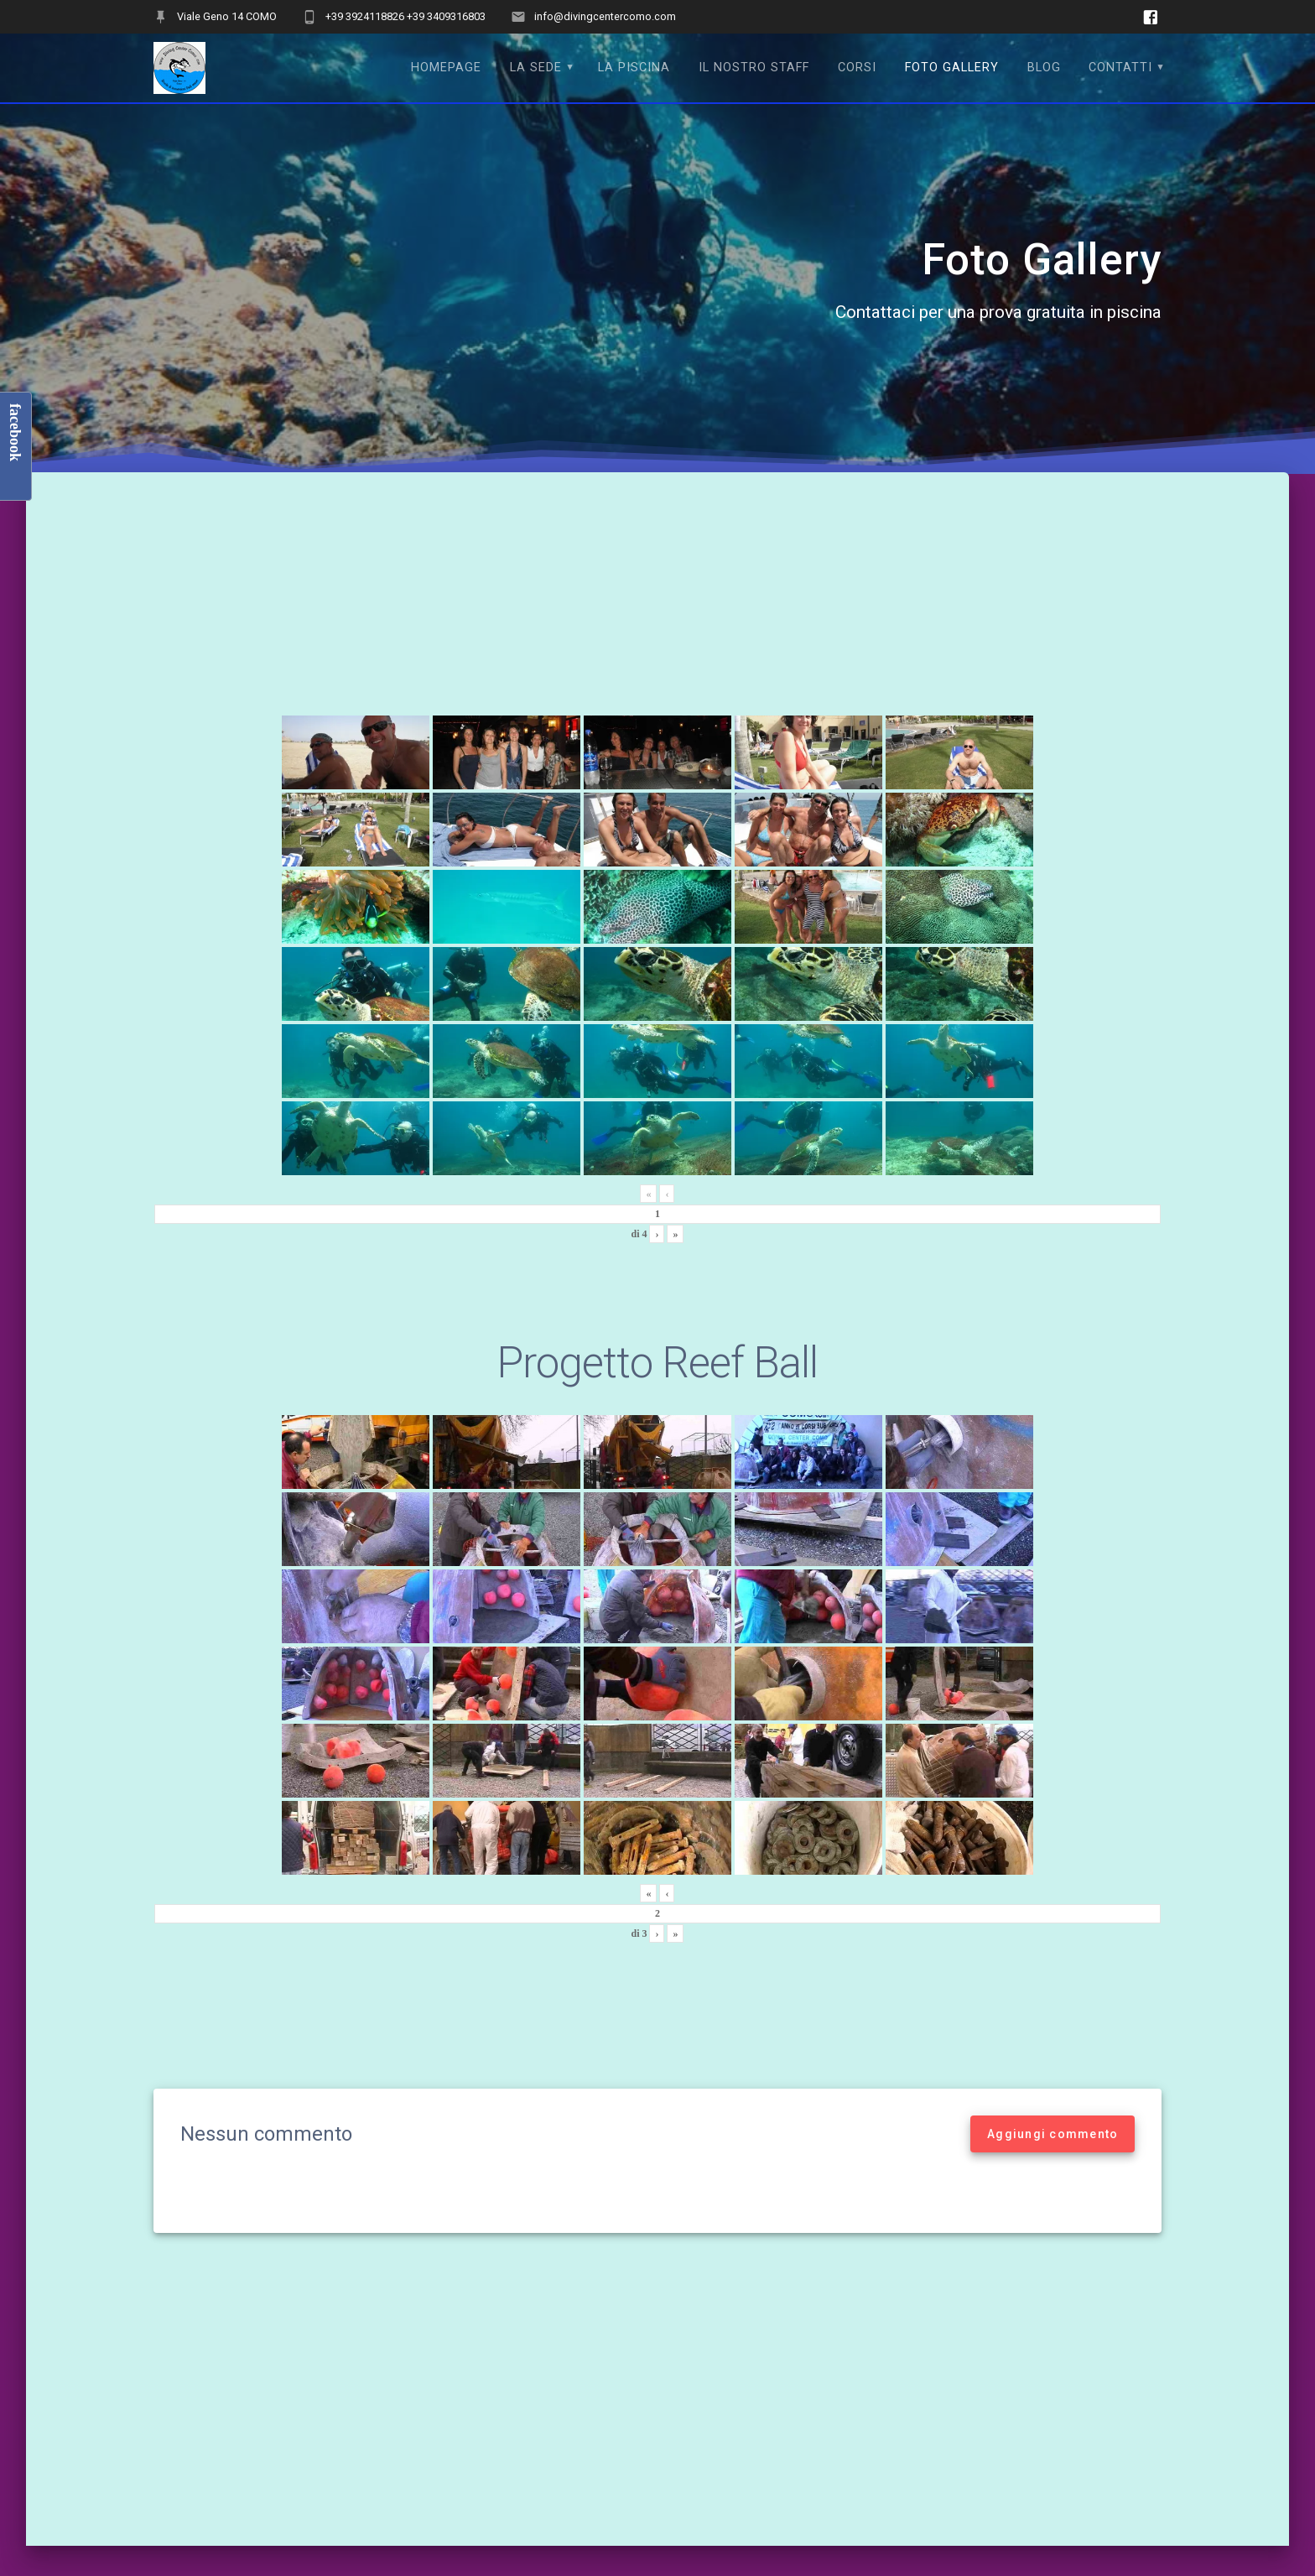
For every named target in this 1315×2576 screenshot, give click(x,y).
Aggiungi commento (1052, 2134)
